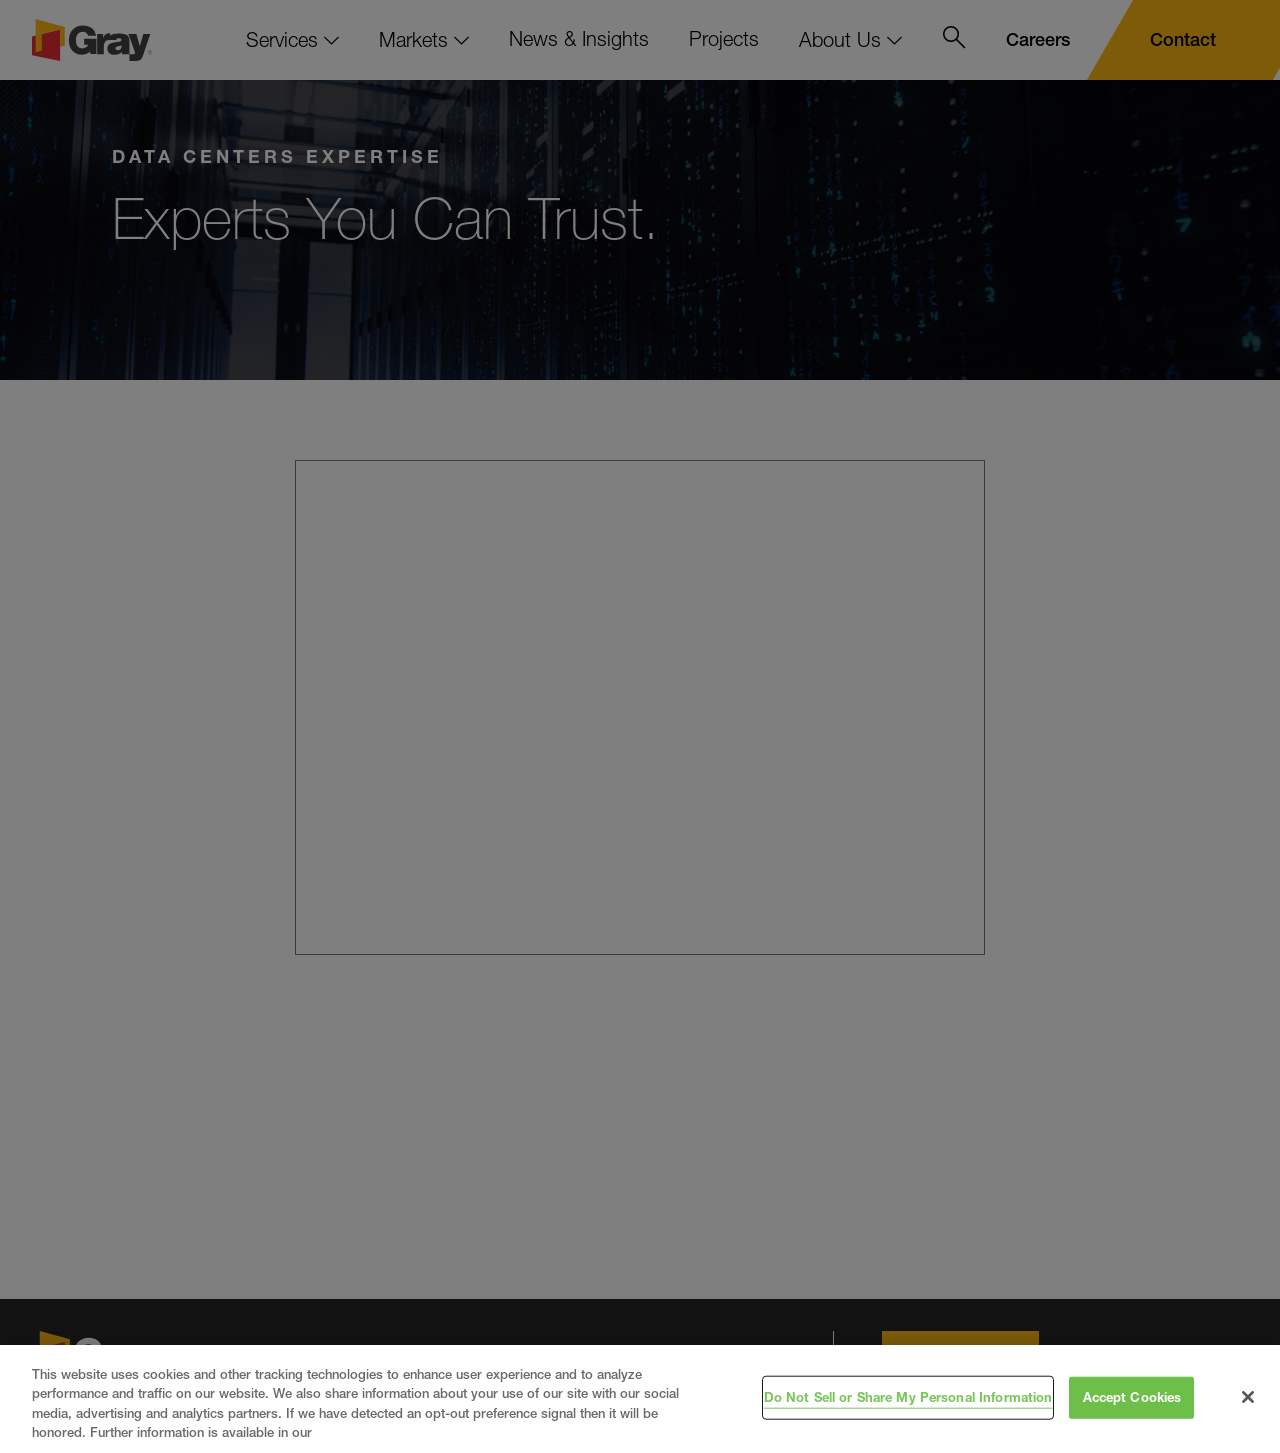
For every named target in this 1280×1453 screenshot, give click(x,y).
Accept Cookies (1132, 1397)
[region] (640, 1399)
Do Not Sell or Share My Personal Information (908, 1397)
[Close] (1248, 1397)
